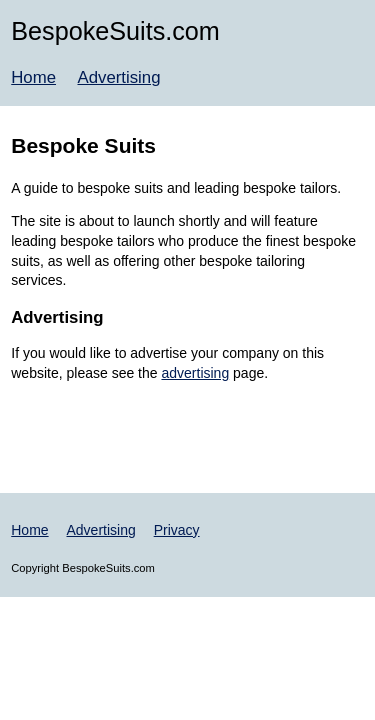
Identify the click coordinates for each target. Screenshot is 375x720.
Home (33, 77)
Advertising (118, 77)
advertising (195, 373)
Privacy (177, 530)
